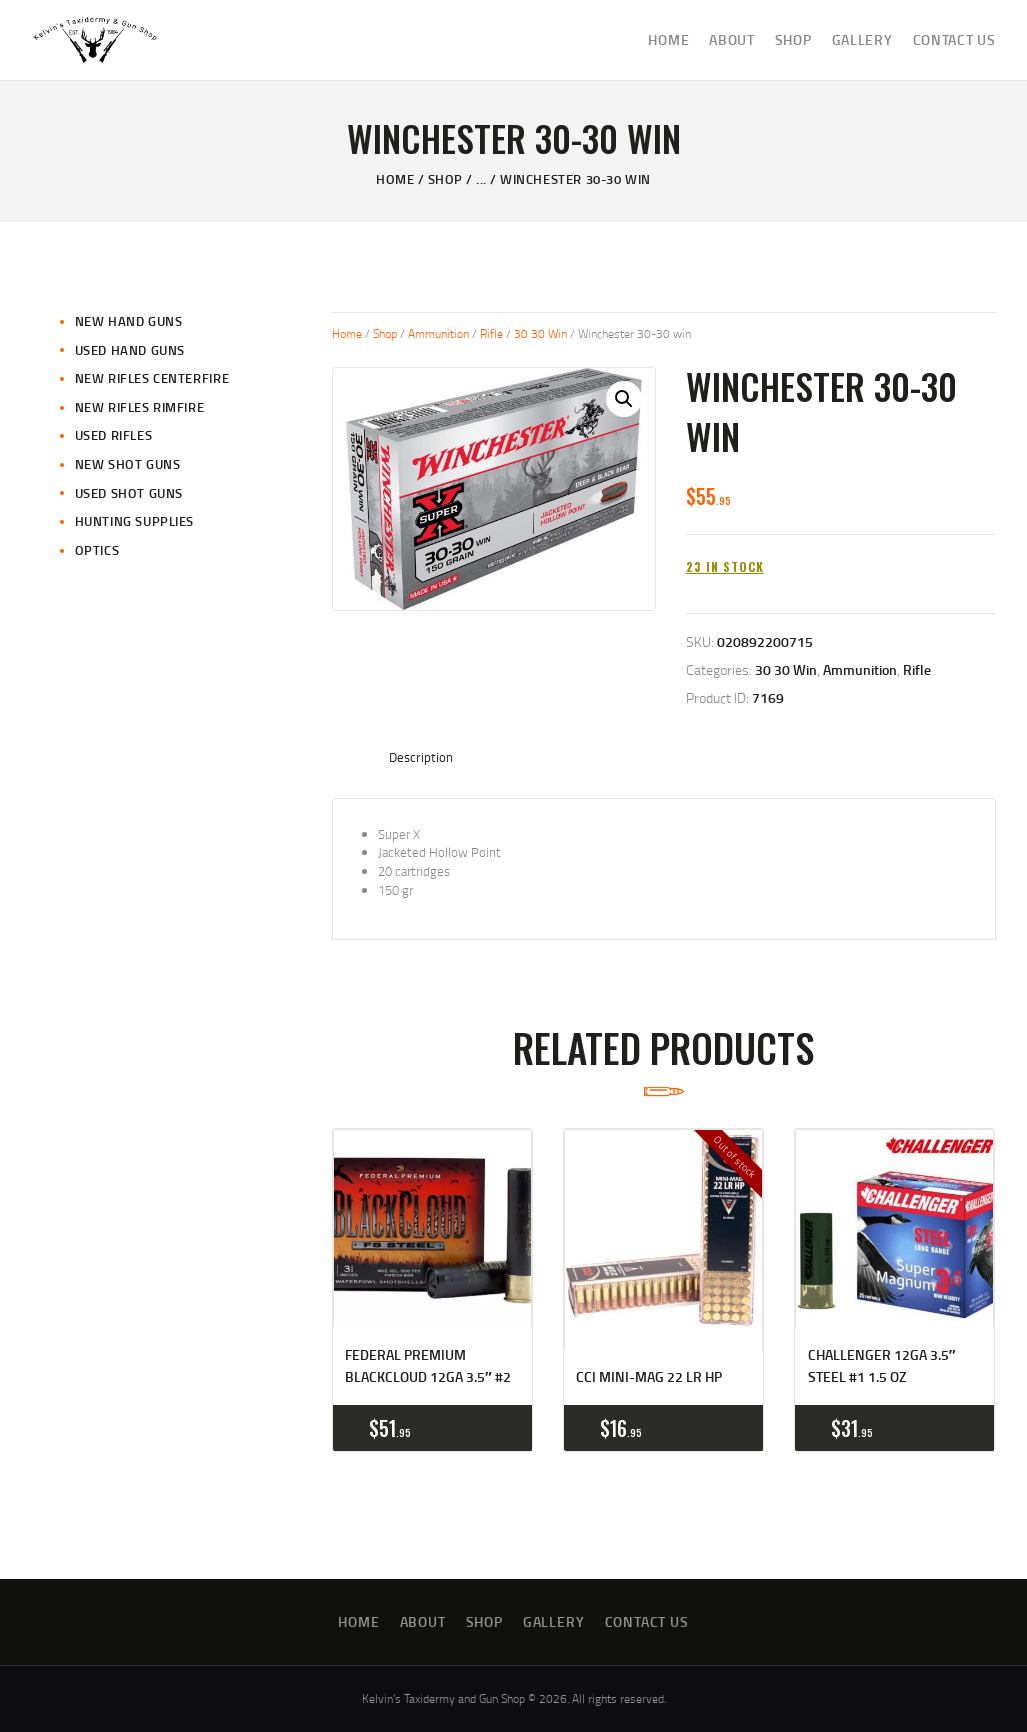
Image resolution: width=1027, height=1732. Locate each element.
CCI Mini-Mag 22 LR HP (649, 1376)
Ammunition (438, 333)
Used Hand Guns (130, 350)
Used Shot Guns (129, 493)
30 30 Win (540, 333)
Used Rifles (114, 435)
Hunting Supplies (135, 521)
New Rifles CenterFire (152, 378)
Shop (445, 179)
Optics (97, 550)
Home (395, 179)
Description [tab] (421, 757)
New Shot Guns (128, 464)
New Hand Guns (129, 321)
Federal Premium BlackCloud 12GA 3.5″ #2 (428, 1365)
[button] (624, 399)
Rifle (491, 333)
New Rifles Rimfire (140, 407)
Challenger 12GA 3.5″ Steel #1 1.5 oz (882, 1365)
